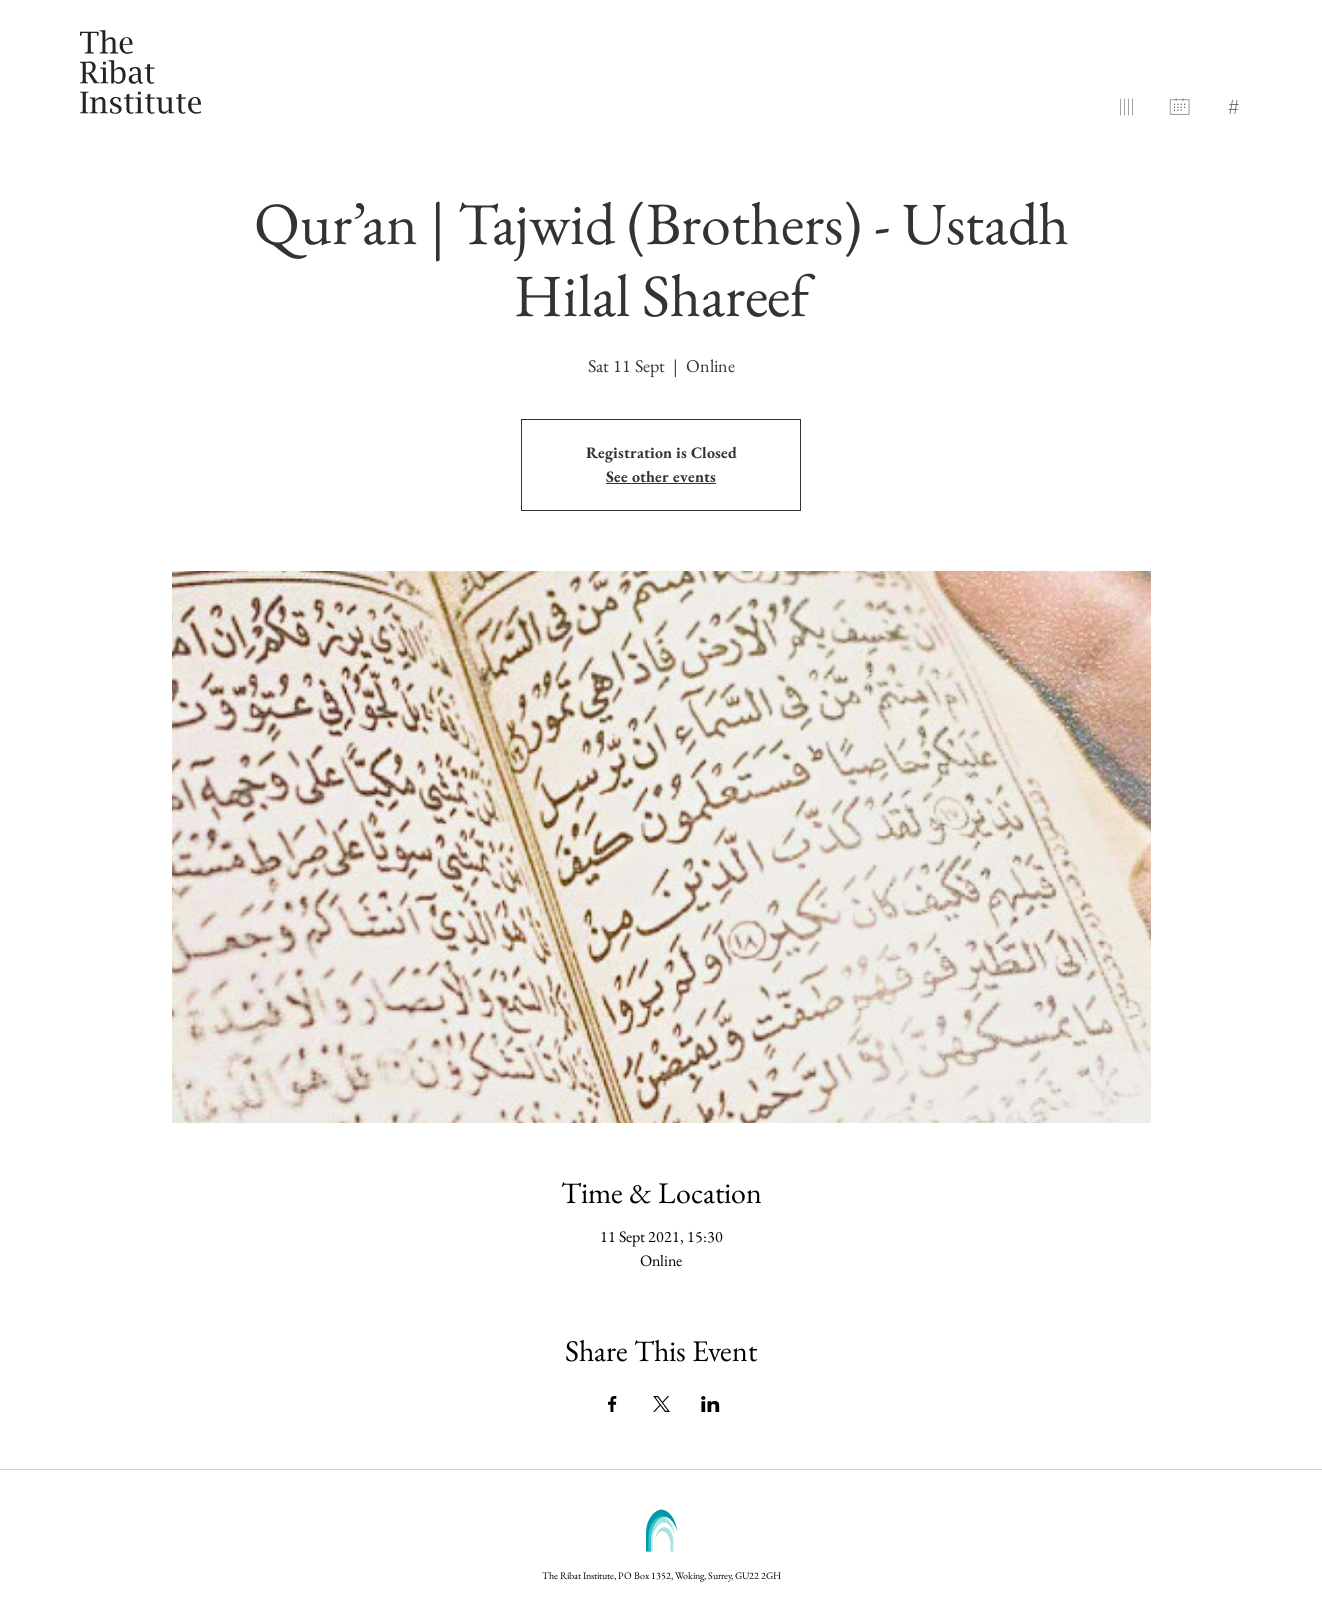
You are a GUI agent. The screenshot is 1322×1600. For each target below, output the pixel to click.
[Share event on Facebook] (612, 1404)
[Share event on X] (661, 1404)
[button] (1233, 103)
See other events (661, 476)
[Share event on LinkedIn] (710, 1404)
